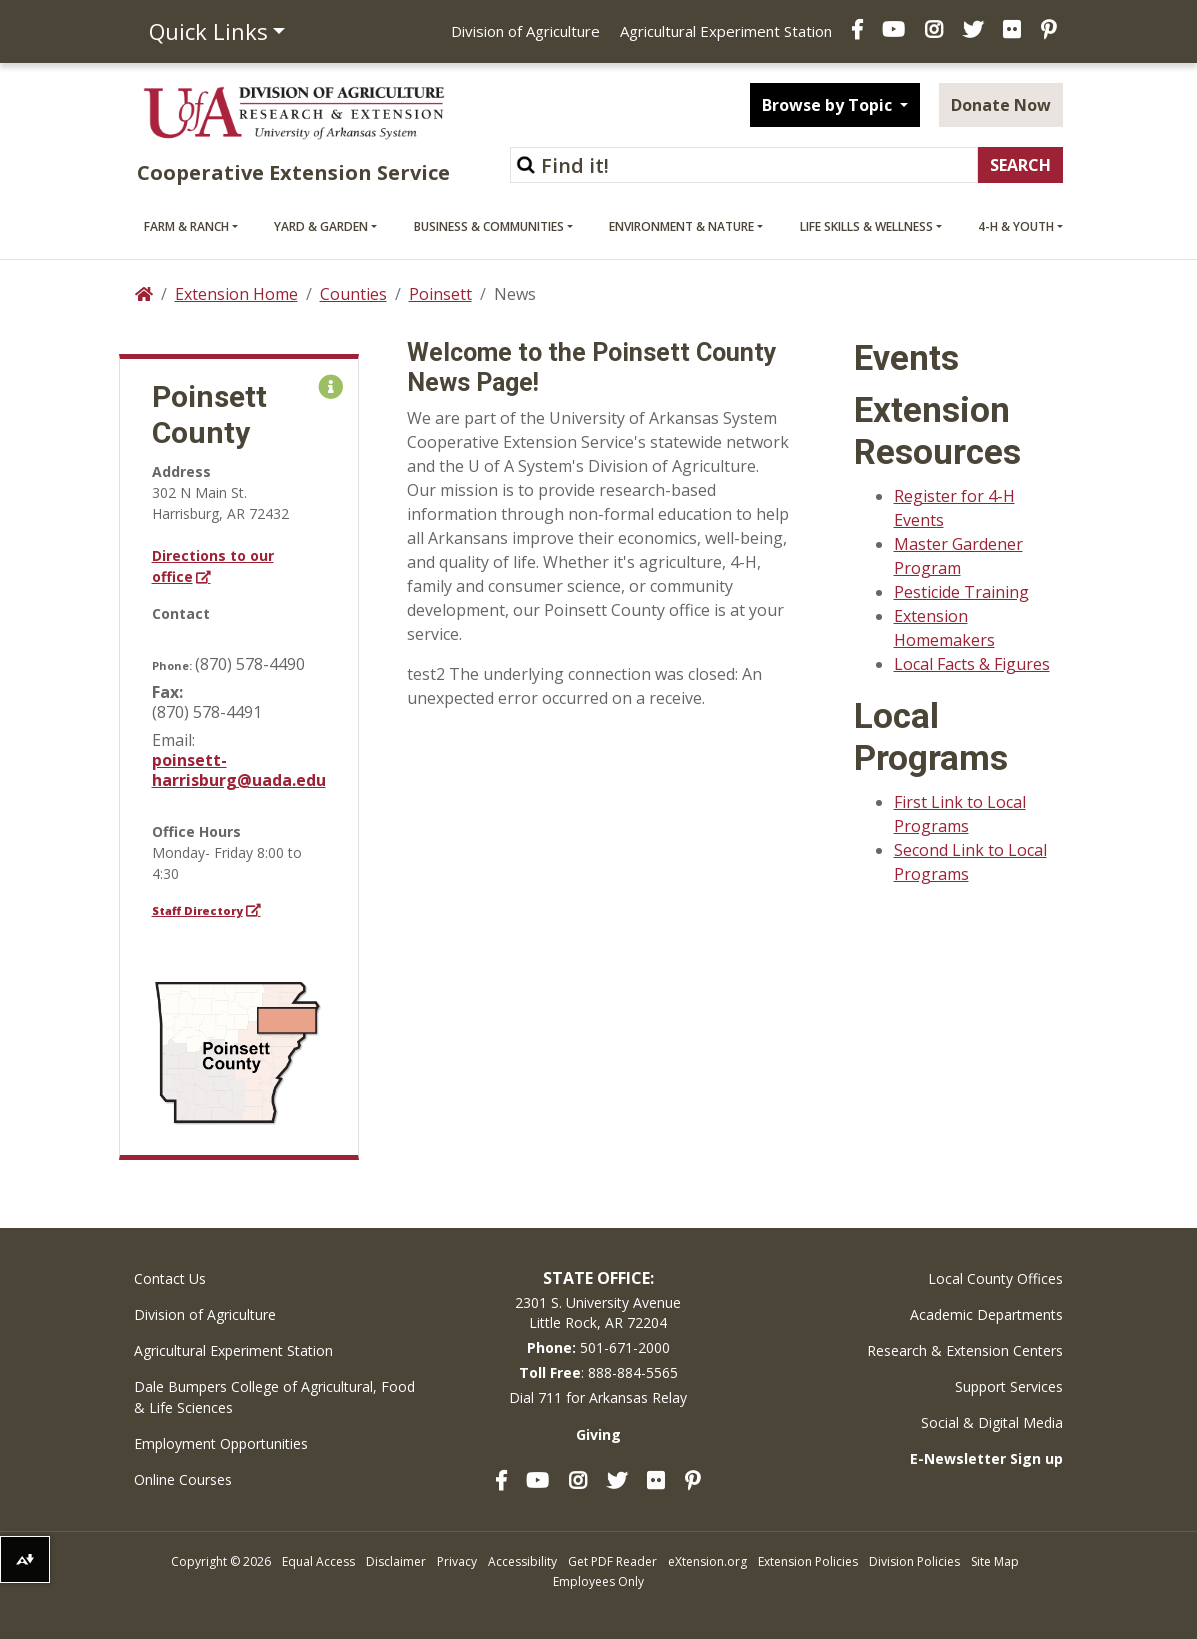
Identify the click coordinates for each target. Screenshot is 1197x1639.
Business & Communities (489, 226)
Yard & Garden (321, 226)
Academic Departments (986, 1314)
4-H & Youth (1016, 226)
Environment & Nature (681, 226)
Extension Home (236, 294)
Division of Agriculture (525, 31)
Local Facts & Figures (972, 664)
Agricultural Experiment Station (726, 31)
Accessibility (522, 1561)
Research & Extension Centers (965, 1350)
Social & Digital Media (992, 1422)
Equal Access (318, 1561)
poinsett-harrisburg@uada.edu (239, 770)
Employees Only (598, 1581)
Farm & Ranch (186, 226)
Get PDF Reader (612, 1561)
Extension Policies (808, 1561)
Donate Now (1001, 105)
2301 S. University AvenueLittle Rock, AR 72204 (598, 1312)
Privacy (457, 1561)
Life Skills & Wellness (866, 226)
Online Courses (183, 1479)
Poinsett (440, 294)
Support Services (1009, 1386)
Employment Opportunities (221, 1443)
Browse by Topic (829, 105)
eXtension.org (707, 1561)
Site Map (995, 1561)
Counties (353, 294)
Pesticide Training (961, 592)
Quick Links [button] (208, 31)
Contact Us (170, 1278)
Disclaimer (396, 1561)
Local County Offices (995, 1278)
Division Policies (914, 1561)
